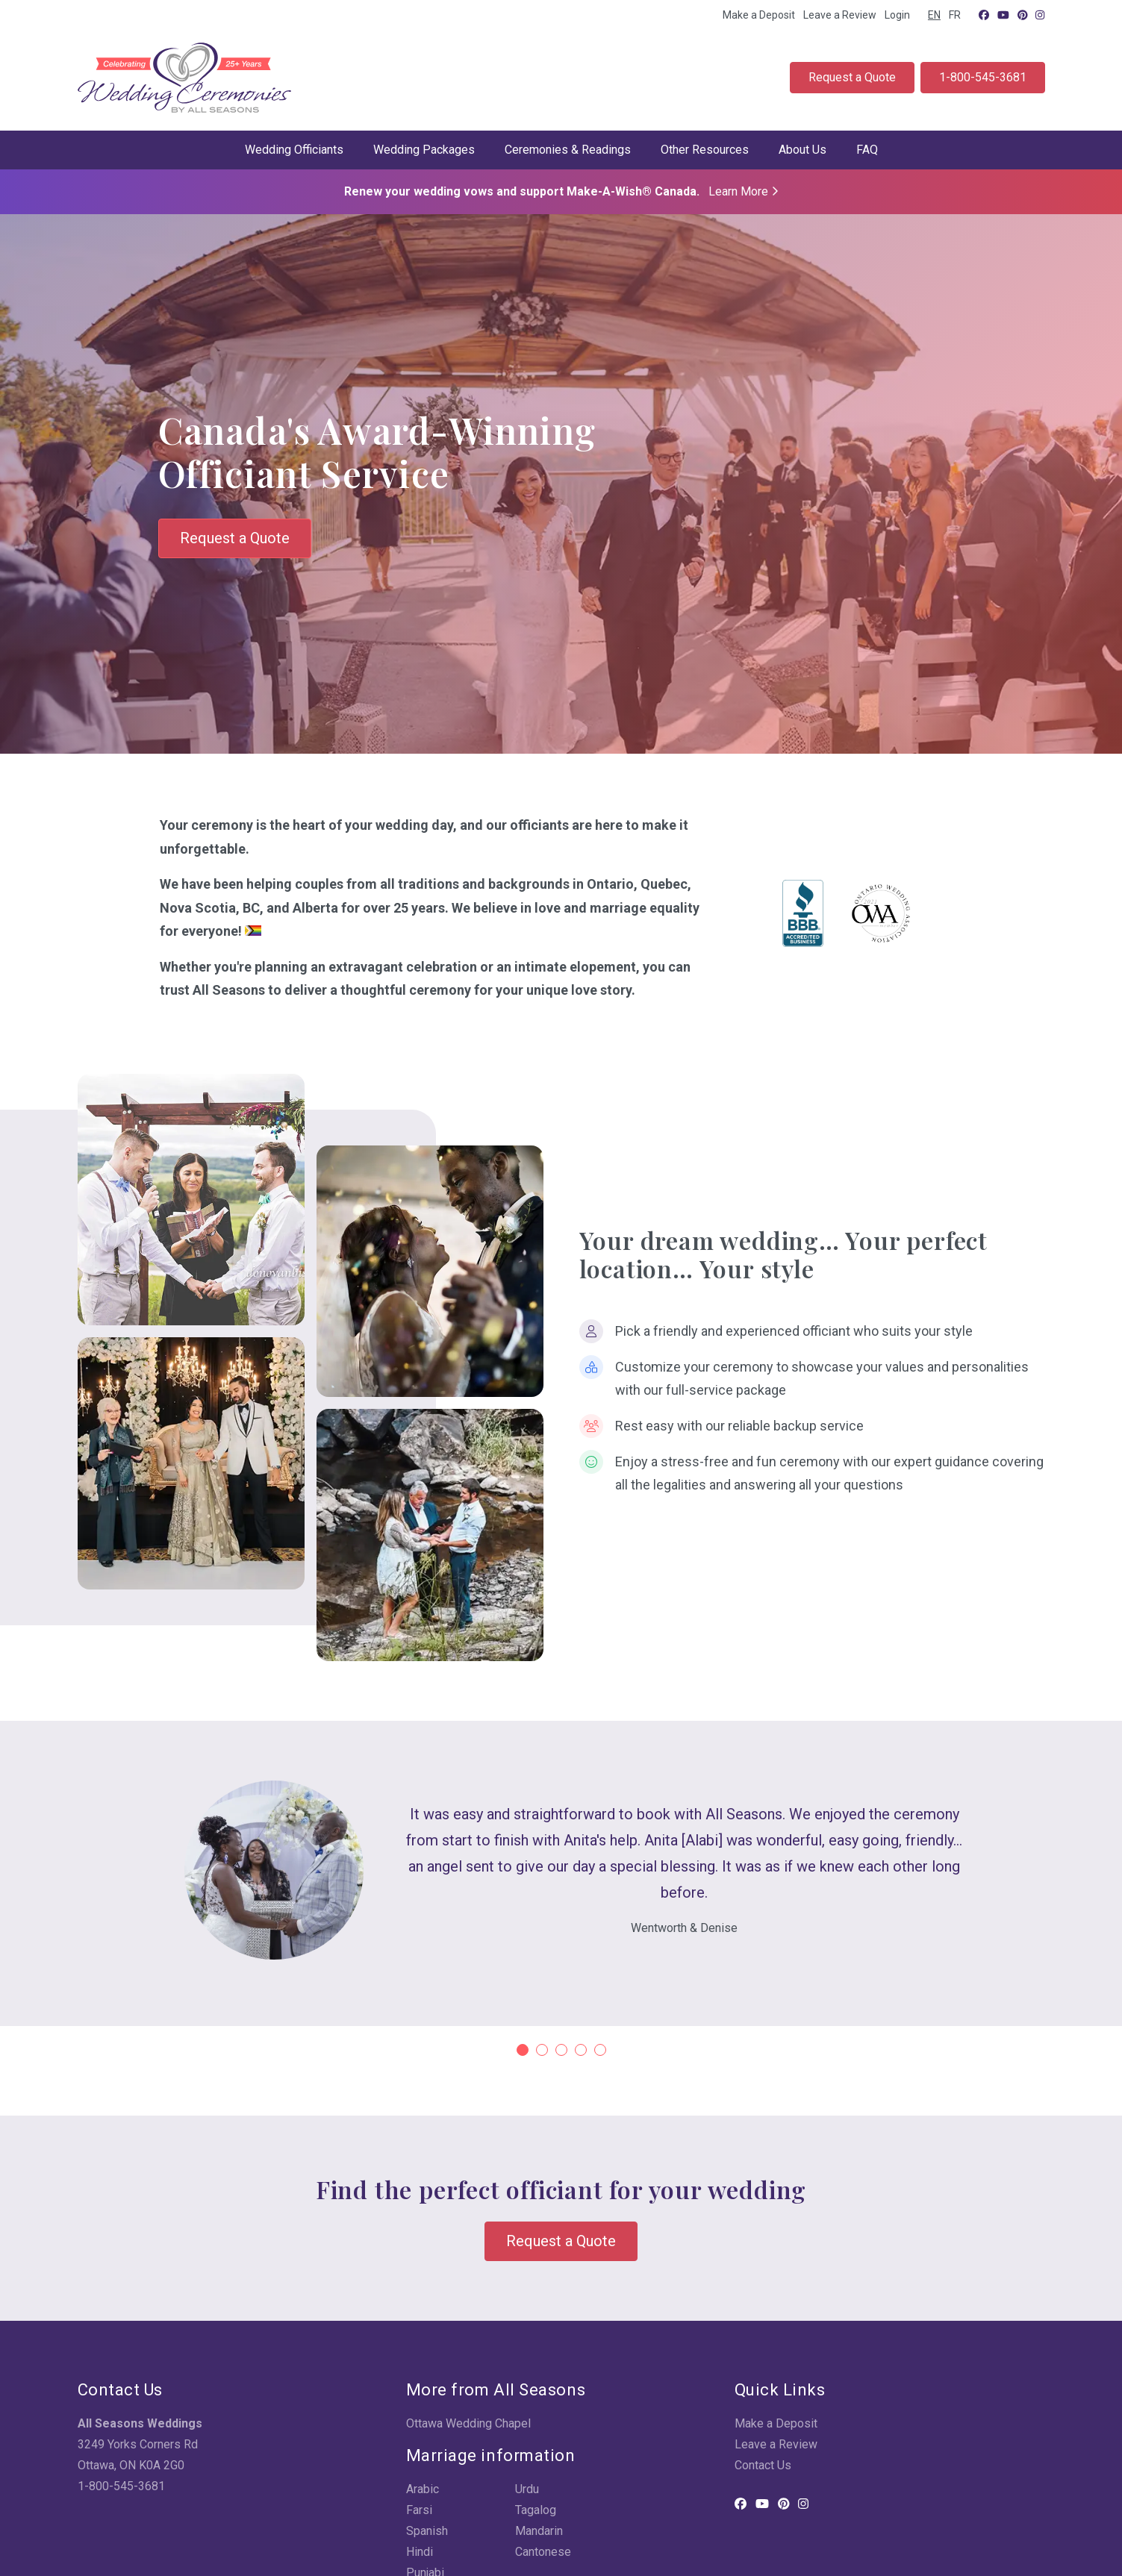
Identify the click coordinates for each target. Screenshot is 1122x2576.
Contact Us (763, 2465)
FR (955, 15)
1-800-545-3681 (982, 77)
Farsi (419, 2510)
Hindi (419, 2552)
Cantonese (543, 2552)
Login (897, 15)
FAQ (867, 150)
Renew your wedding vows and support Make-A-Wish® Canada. (561, 191)
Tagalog (535, 2510)
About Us (802, 150)
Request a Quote (852, 77)
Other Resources (705, 150)
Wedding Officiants (294, 150)
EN (934, 15)
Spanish (427, 2531)
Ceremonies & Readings (568, 150)
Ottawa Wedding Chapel (468, 2423)
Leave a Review (839, 15)
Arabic (422, 2489)
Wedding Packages (424, 150)
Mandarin (539, 2531)
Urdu (527, 2489)
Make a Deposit (759, 15)
